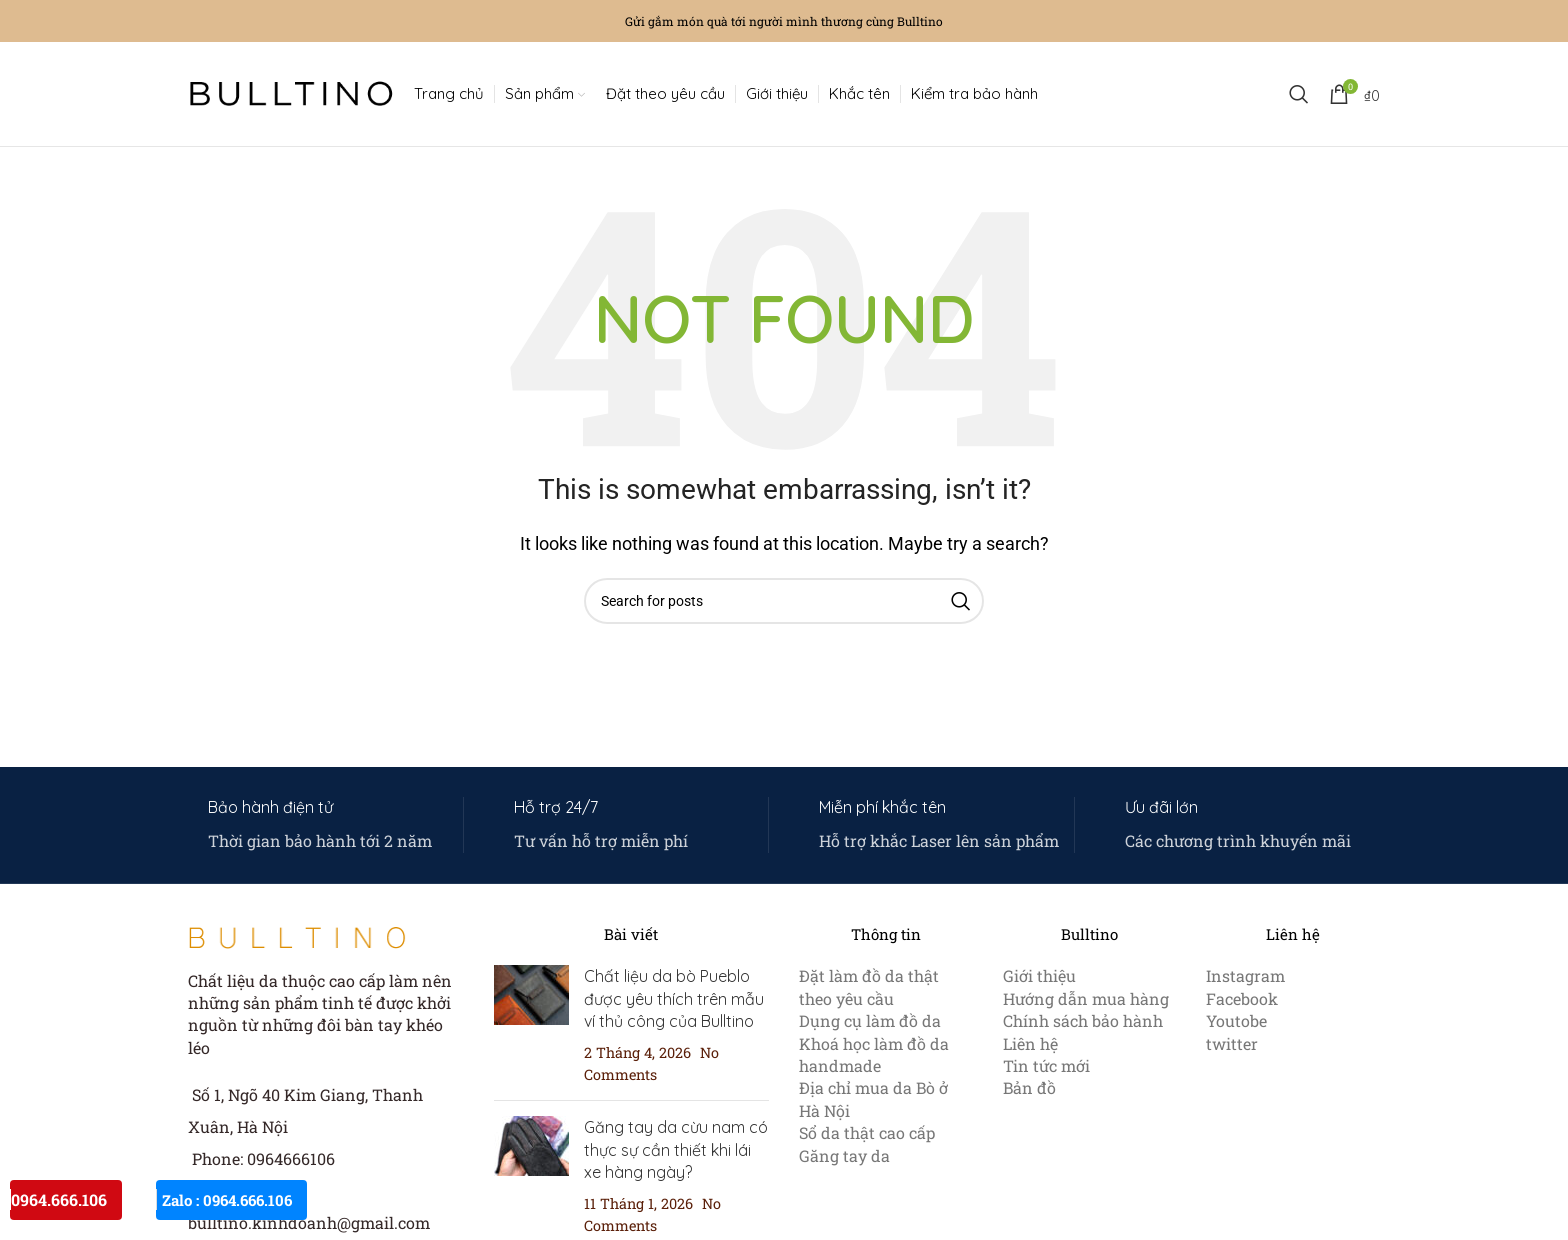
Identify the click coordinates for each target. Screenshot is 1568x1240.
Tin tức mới (1046, 1065)
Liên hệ (1030, 1043)
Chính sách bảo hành (1083, 1020)
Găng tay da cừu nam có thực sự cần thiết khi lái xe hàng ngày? (676, 1149)
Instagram (1245, 975)
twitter (1232, 1043)
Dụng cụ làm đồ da (870, 1020)
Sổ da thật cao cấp (867, 1132)
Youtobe (1236, 1020)
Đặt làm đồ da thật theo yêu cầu (869, 986)
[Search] (1299, 94)
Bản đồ (1029, 1087)
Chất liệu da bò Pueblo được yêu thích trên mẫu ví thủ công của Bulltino (674, 998)
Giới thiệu (1039, 975)
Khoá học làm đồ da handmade (874, 1054)
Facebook (1242, 998)
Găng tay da (844, 1155)
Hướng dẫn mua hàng (1086, 998)
